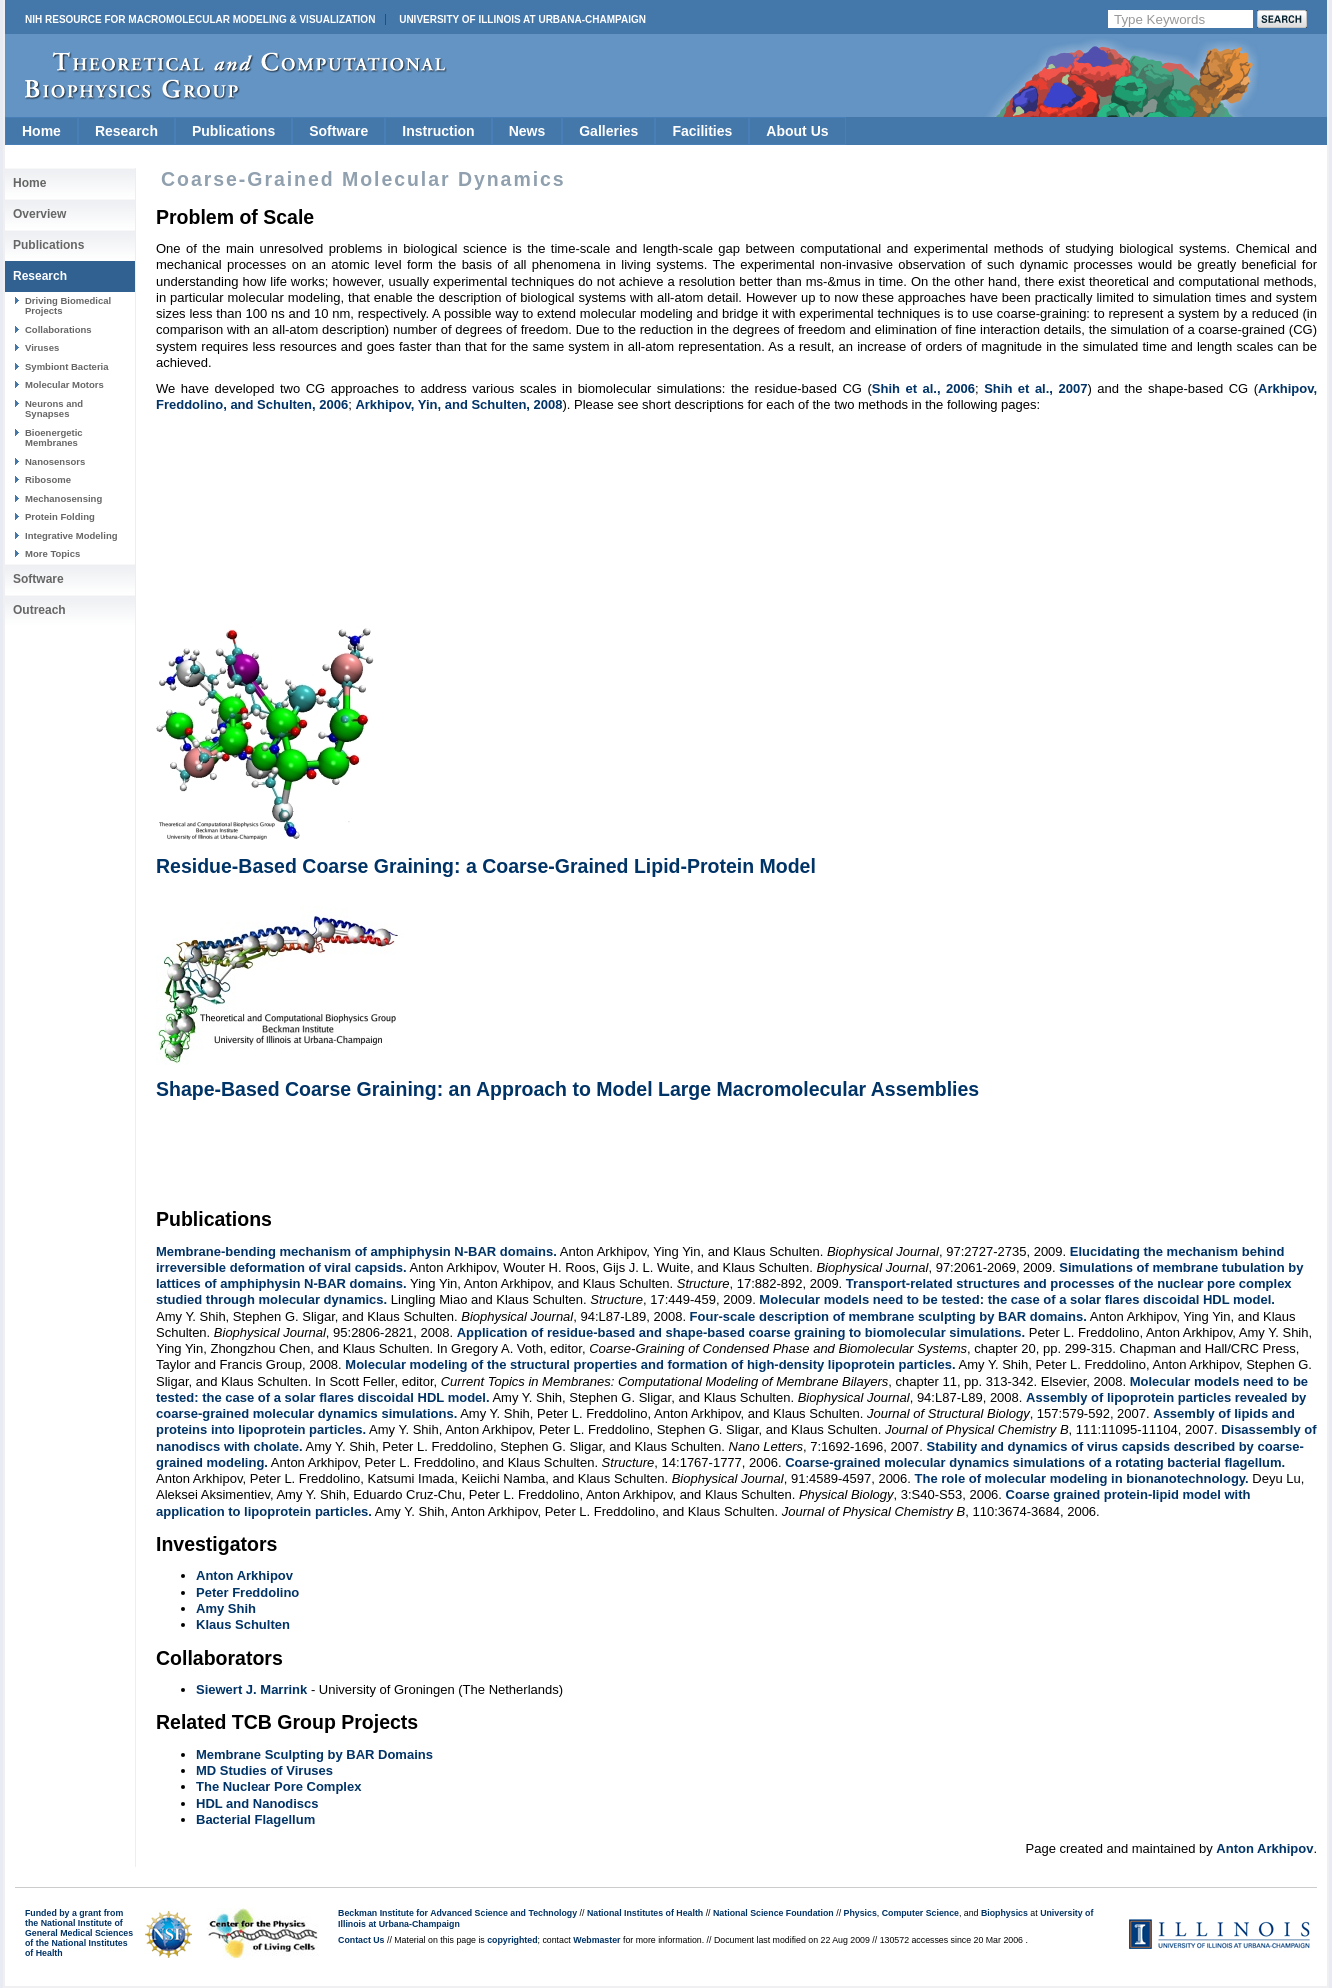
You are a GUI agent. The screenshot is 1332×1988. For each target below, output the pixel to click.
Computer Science (920, 1913)
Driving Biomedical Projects (68, 305)
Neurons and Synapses (54, 408)
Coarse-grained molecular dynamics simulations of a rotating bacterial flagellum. (1035, 1462)
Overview (39, 214)
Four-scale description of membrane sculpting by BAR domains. (888, 1316)
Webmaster (596, 1940)
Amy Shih (226, 1608)
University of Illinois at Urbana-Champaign (522, 19)
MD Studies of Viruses (264, 1770)
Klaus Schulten (243, 1624)
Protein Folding (60, 516)
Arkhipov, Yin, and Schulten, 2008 (458, 404)
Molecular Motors (64, 384)
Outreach (39, 610)
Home (41, 131)
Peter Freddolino (247, 1592)
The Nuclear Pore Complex (278, 1786)
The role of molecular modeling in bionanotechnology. (1082, 1478)
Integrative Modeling (71, 535)
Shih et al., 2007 (1035, 388)
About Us (797, 131)
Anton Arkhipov (244, 1575)
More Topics (52, 553)
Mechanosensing (63, 498)
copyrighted (512, 1940)
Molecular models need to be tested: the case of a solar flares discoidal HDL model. (1017, 1299)
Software (338, 131)
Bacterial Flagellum (255, 1819)
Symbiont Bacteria (67, 366)
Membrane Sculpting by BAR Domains (314, 1754)
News (527, 131)
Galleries (608, 131)
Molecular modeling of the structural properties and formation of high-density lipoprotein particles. (650, 1364)
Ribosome (48, 479)
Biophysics (1004, 1913)
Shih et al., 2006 (923, 388)
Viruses (42, 347)
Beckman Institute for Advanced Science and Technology (457, 1913)
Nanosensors (55, 461)
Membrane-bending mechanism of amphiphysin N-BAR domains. (356, 1251)
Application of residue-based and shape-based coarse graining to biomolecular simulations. (741, 1332)
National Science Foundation (773, 1913)
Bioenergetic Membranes (54, 437)
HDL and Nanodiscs (257, 1803)
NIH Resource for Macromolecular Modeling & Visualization (200, 19)
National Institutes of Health (645, 1913)
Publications (233, 131)
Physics (860, 1913)
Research (126, 131)
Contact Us (361, 1940)
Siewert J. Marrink (251, 1689)
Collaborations (58, 329)
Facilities (702, 131)
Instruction (438, 131)
